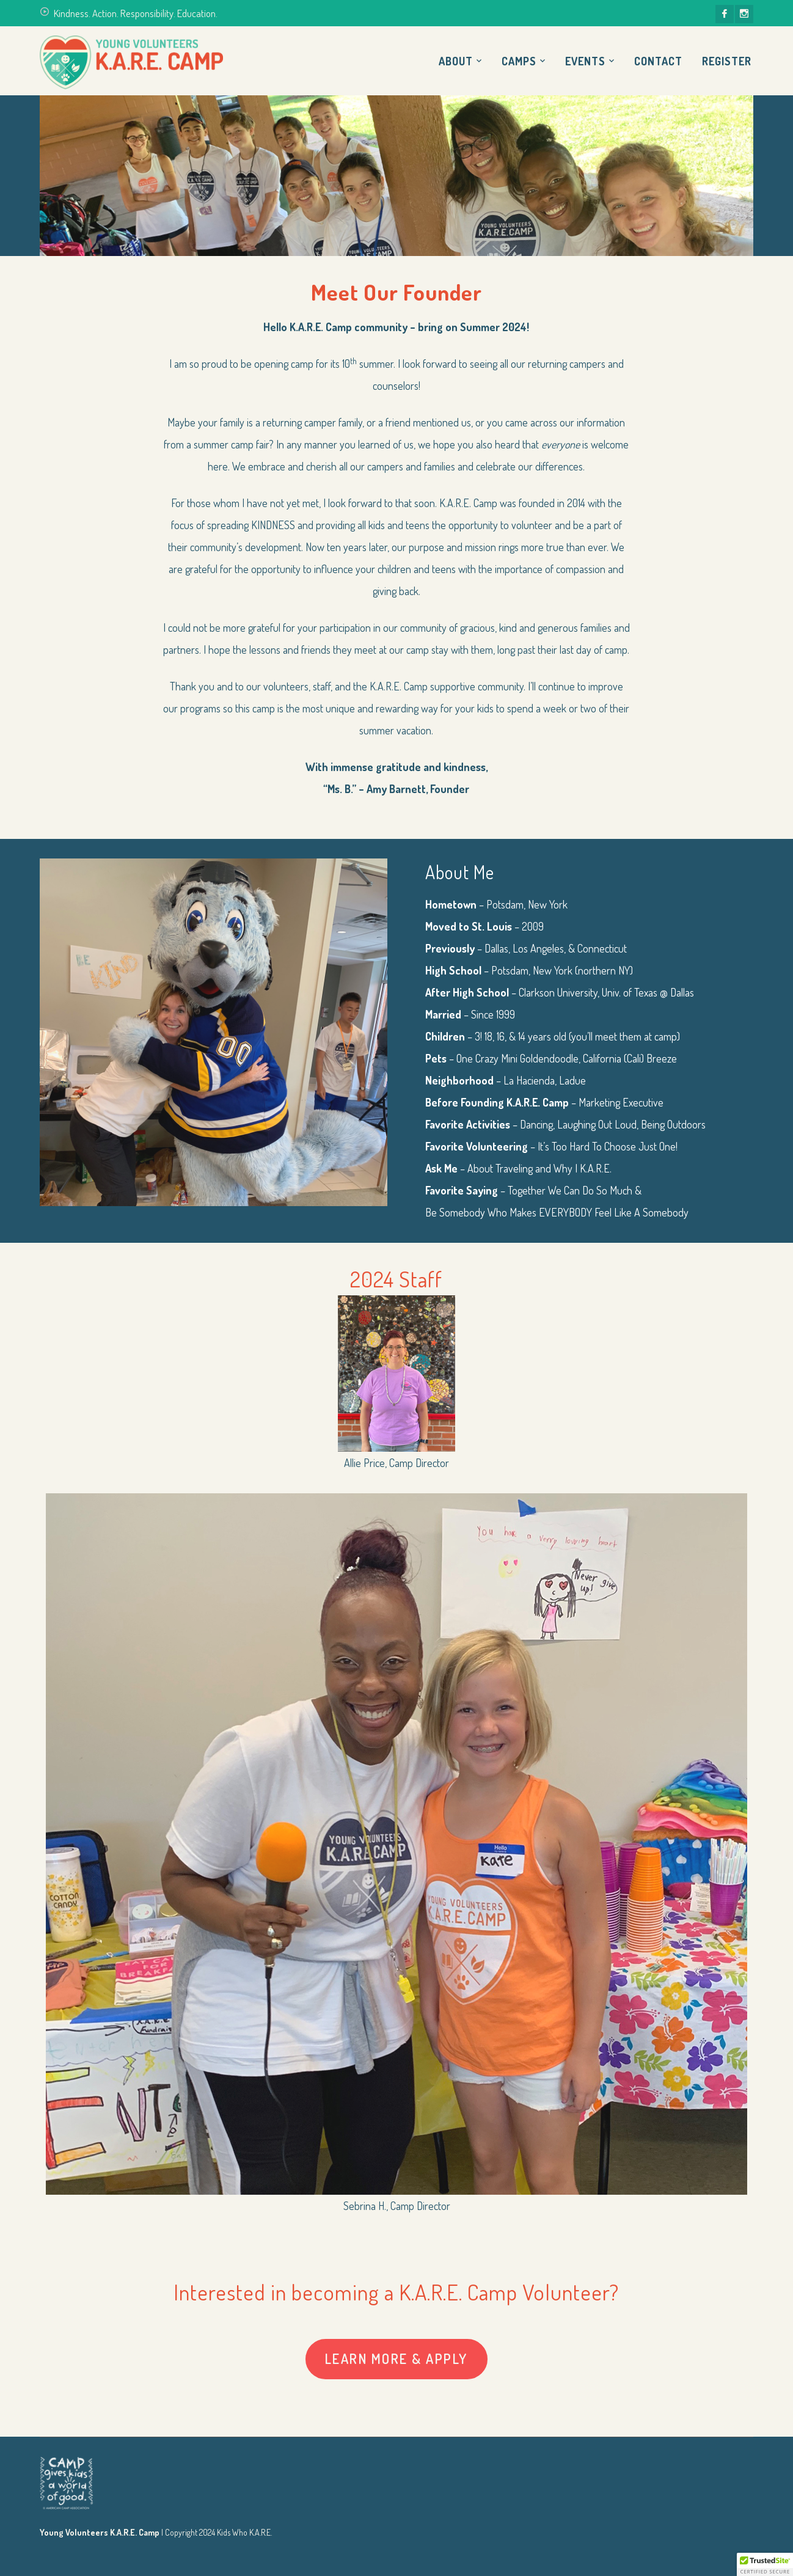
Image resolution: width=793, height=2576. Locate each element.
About (456, 61)
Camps (519, 61)
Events (585, 61)
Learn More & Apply (396, 2358)
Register (726, 61)
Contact (658, 61)
